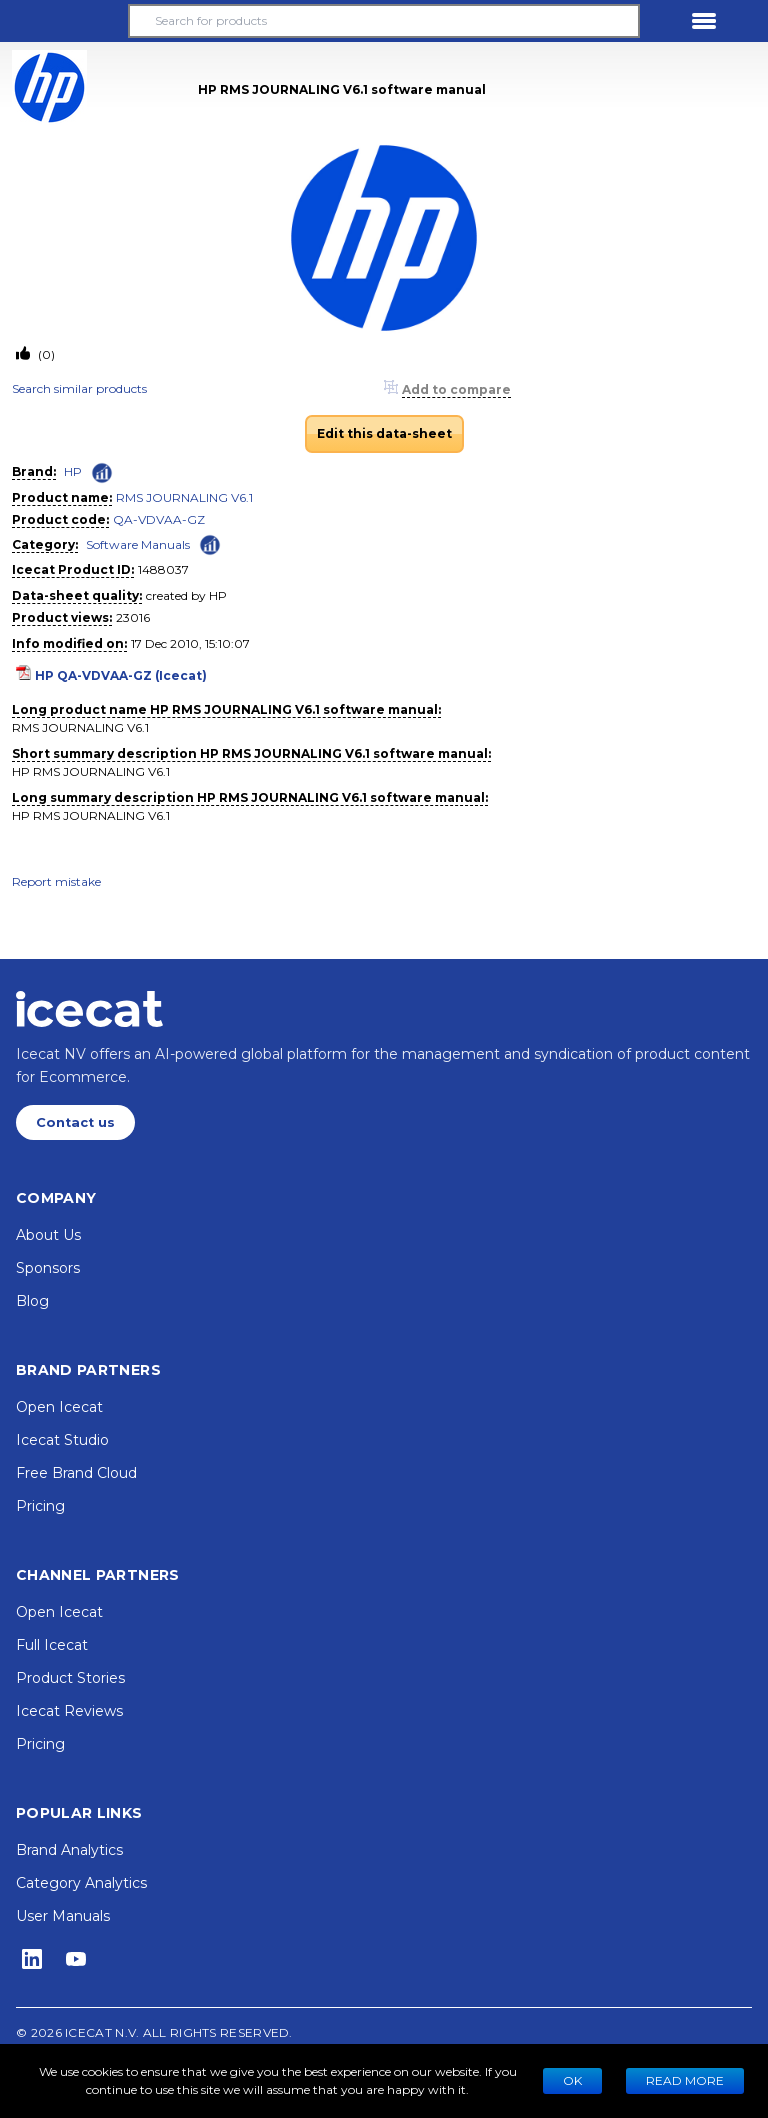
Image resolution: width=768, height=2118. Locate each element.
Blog (32, 1301)
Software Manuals (138, 544)
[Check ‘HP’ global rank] (102, 473)
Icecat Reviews (69, 1711)
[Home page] (89, 1009)
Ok (572, 2080)
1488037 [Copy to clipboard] (163, 569)
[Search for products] (384, 21)
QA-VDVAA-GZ (159, 519)
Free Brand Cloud (76, 1473)
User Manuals (63, 1916)
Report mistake (56, 881)
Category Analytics (81, 1883)
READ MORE (685, 2080)
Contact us (75, 1122)
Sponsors (48, 1268)
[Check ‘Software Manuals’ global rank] (210, 543)
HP (73, 471)
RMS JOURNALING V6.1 (184, 497)
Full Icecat (52, 1645)
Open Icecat (59, 1407)
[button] (64, 21)
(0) (45, 354)
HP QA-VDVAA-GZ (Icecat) (121, 675)
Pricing (40, 1506)
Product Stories (70, 1678)
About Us (48, 1235)
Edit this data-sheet (384, 433)
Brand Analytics (69, 1850)
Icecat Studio (62, 1440)
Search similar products (79, 388)
